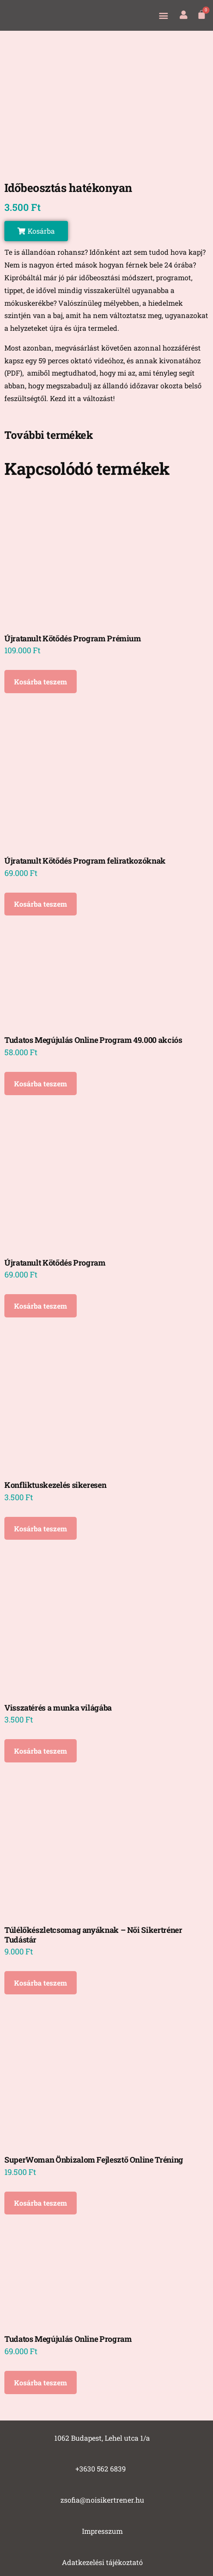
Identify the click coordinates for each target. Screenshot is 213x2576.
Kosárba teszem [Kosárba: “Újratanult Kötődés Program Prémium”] (40, 681)
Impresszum (102, 2531)
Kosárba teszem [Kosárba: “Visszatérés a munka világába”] (40, 1750)
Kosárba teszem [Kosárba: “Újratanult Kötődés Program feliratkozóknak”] (40, 903)
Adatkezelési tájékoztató (102, 2562)
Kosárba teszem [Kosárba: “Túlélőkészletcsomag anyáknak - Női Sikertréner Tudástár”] (40, 1982)
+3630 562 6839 (100, 2468)
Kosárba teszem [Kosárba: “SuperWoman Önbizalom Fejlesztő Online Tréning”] (40, 2202)
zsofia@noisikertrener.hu (102, 2499)
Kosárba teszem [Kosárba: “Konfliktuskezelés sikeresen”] (40, 1528)
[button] (163, 15)
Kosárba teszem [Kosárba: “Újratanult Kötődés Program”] (40, 1305)
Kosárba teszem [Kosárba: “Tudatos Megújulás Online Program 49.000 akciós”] (40, 1083)
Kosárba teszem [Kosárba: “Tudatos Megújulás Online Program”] (40, 2382)
